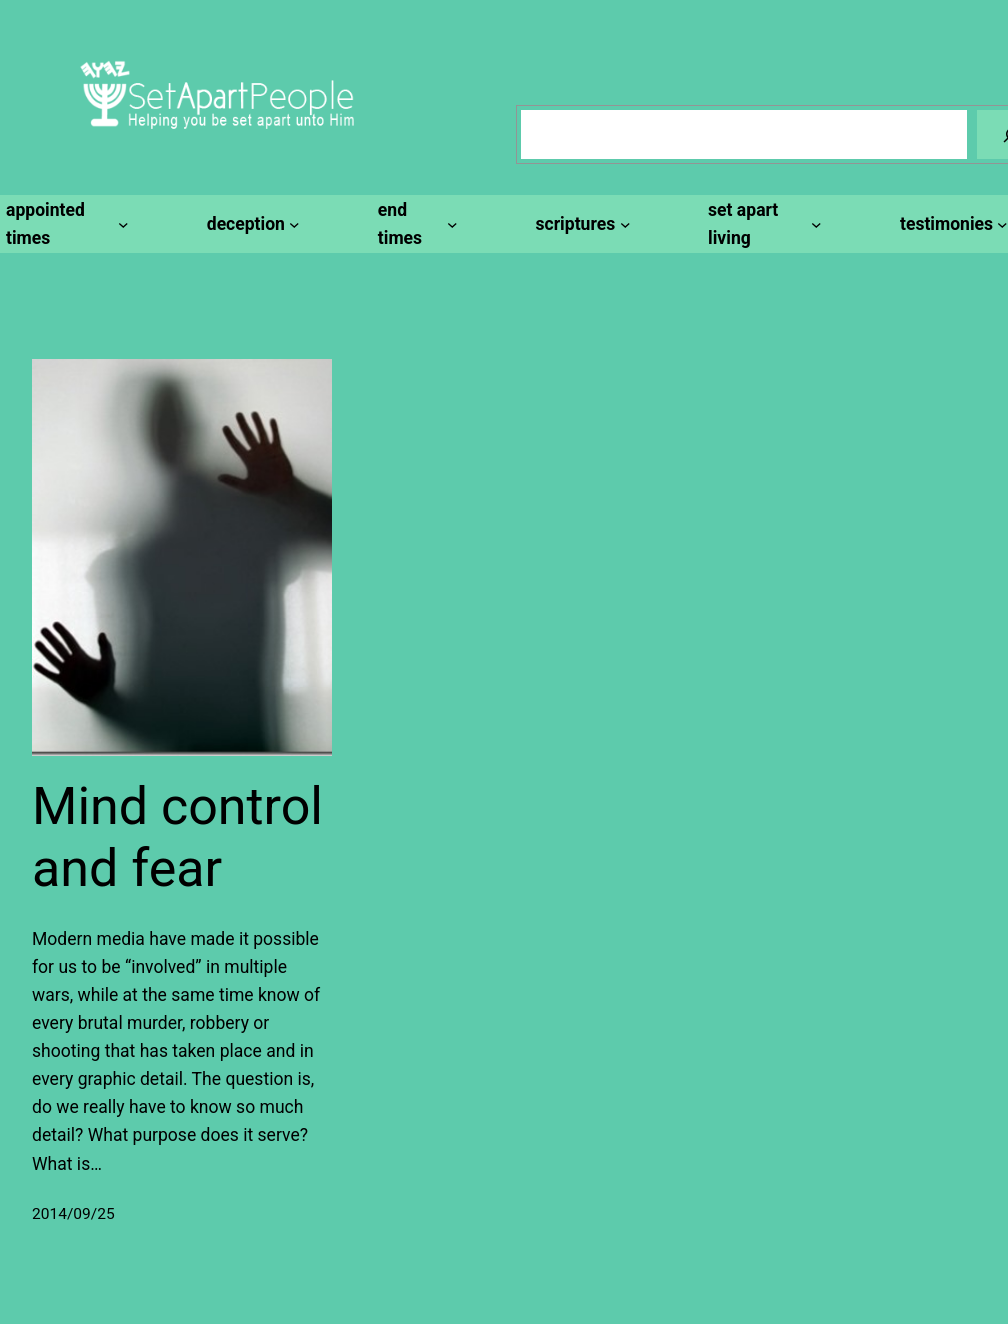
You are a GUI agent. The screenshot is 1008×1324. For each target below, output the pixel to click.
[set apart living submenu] (762, 224)
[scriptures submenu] (580, 224)
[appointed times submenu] (64, 224)
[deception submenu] (250, 224)
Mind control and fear (177, 837)
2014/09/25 (73, 1214)
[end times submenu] (415, 224)
